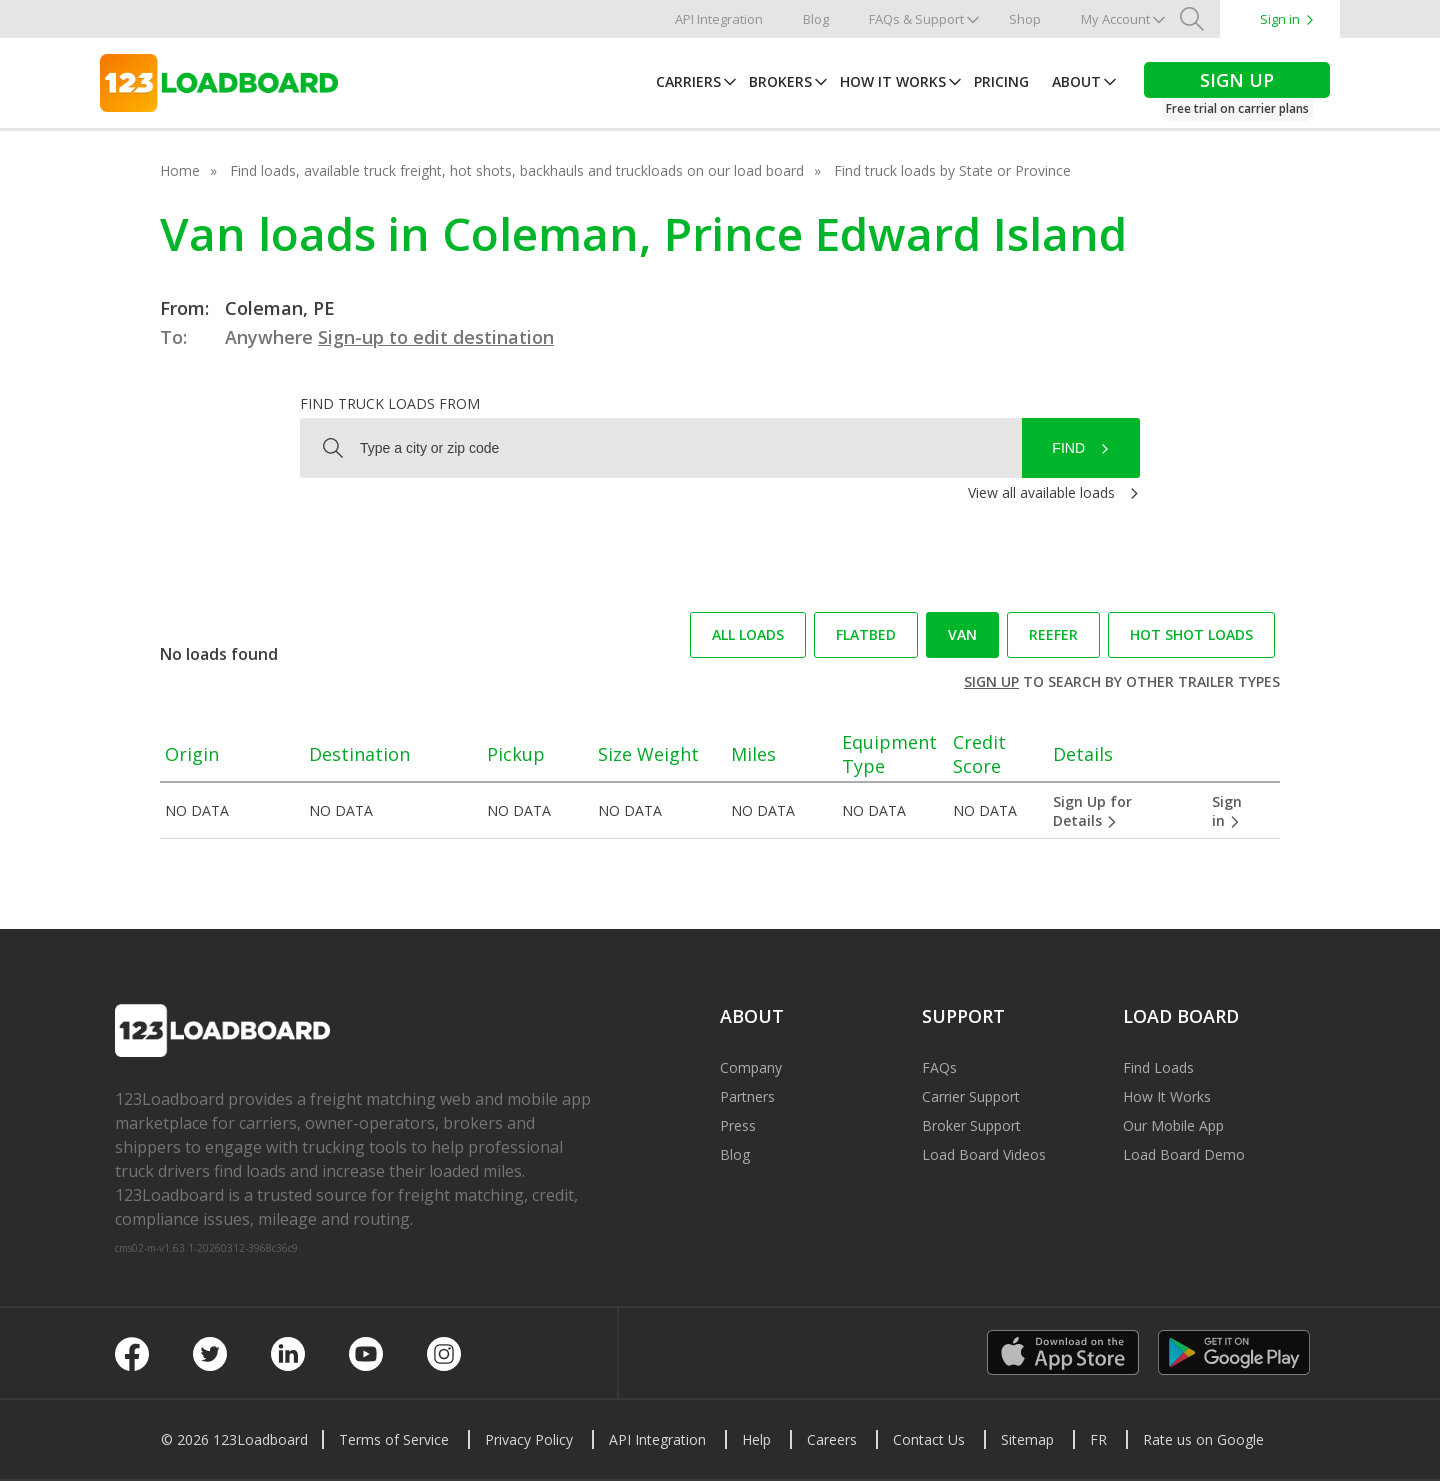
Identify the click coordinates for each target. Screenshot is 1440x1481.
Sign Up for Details (1092, 811)
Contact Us (929, 1439)
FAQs (939, 1067)
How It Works (893, 81)
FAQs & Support (916, 19)
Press (738, 1125)
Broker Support (971, 1125)
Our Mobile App (1173, 1125)
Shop (1025, 19)
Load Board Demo (1184, 1154)
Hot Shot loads (1191, 634)
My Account (1115, 19)
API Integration (719, 19)
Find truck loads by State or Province (952, 170)
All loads (748, 634)
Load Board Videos (984, 1154)
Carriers (688, 81)
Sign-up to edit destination (436, 337)
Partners (747, 1096)
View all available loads (1041, 492)
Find (1068, 448)
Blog (816, 19)
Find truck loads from (390, 403)
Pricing (1001, 81)
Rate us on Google (1203, 1439)
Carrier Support (971, 1096)
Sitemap (1027, 1439)
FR (1098, 1439)
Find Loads (1158, 1067)
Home (180, 170)
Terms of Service (394, 1439)
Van (962, 634)
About (1076, 81)
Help (756, 1439)
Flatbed (866, 634)
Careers (832, 1439)
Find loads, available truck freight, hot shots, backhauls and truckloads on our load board (517, 170)
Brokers (780, 81)
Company (751, 1067)
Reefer (1053, 634)
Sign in (1280, 19)
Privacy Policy (529, 1439)
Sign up (991, 681)
